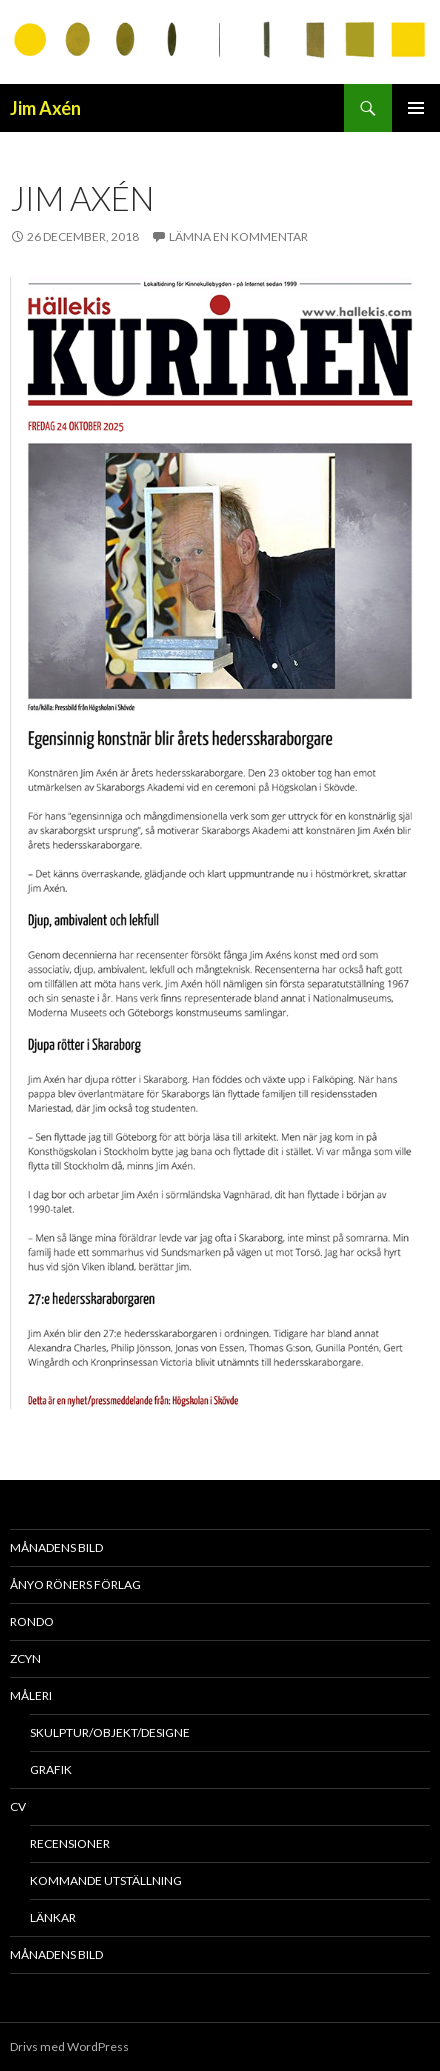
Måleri (31, 1695)
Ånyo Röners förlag (75, 1584)
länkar (53, 1917)
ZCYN (25, 1658)
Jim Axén (45, 108)
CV (18, 1806)
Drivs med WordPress (69, 2046)
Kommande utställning (106, 1880)
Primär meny (416, 108)
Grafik (51, 1769)
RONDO (32, 1621)
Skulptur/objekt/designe (110, 1732)
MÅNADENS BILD (56, 1547)
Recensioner (70, 1843)
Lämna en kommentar (238, 236)
